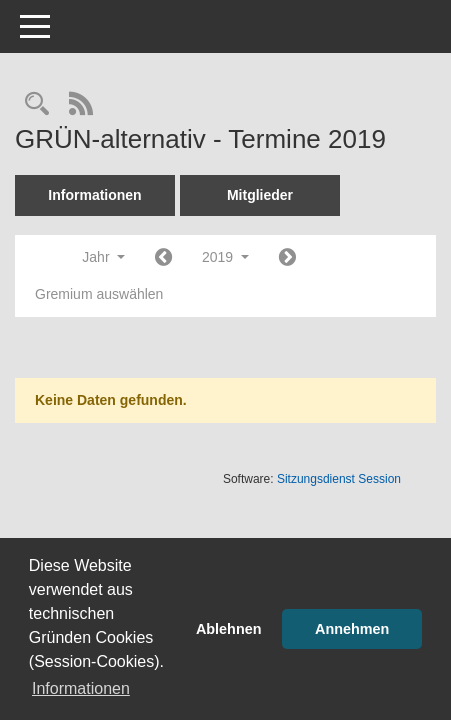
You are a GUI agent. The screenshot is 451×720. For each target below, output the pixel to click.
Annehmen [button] (352, 629)
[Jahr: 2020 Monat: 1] (287, 258)
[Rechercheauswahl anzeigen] (37, 105)
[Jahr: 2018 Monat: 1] (163, 258)
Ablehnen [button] (229, 629)
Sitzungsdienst (339, 479)
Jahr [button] (103, 257)
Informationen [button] (81, 688)
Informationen (94, 195)
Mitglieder (260, 195)
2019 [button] (225, 257)
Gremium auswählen (99, 294)
